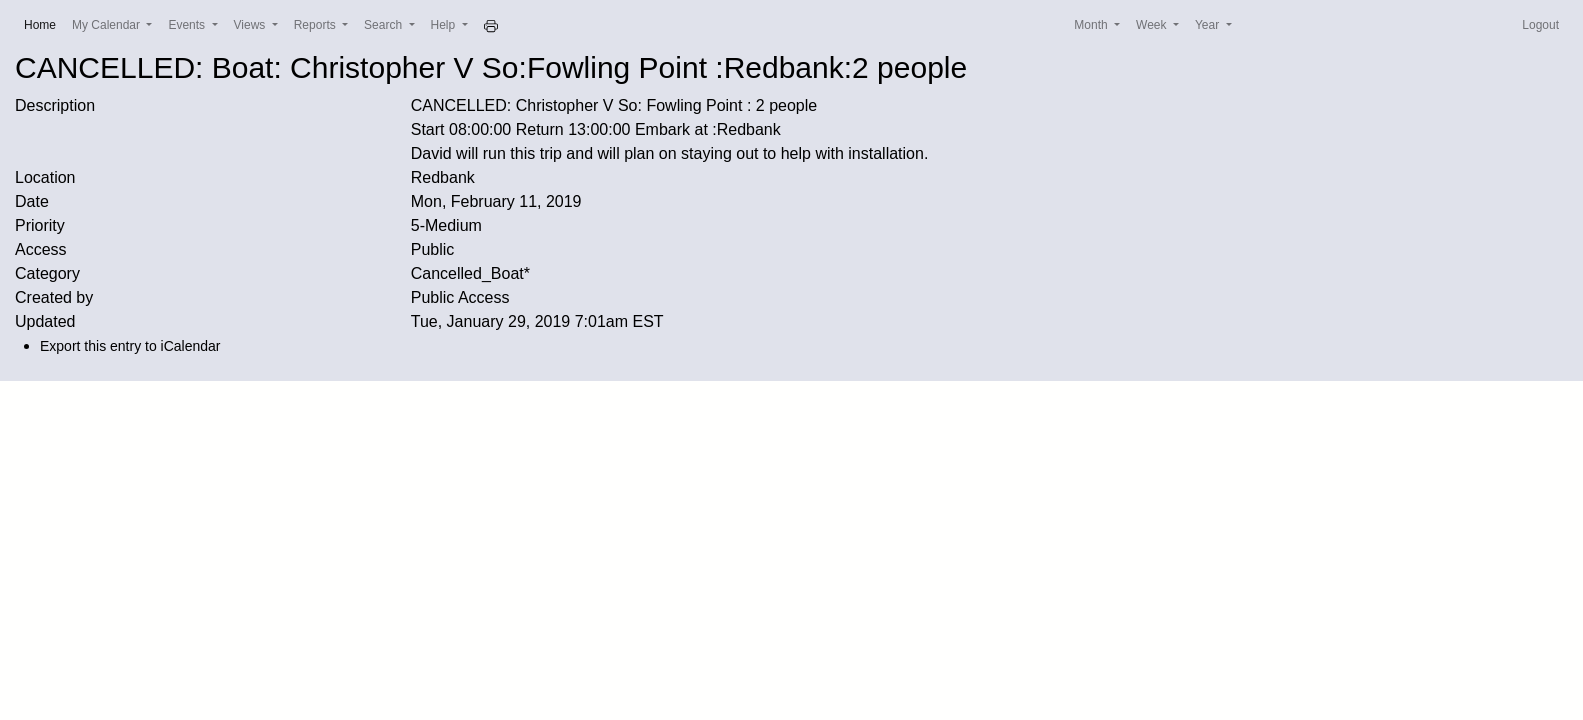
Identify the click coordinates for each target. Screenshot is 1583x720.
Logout (1540, 25)
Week (1153, 25)
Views (251, 25)
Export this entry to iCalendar (130, 346)
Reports (316, 25)
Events (188, 25)
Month (1092, 25)
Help (445, 25)
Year (1209, 25)
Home (44, 23)
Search (384, 25)
